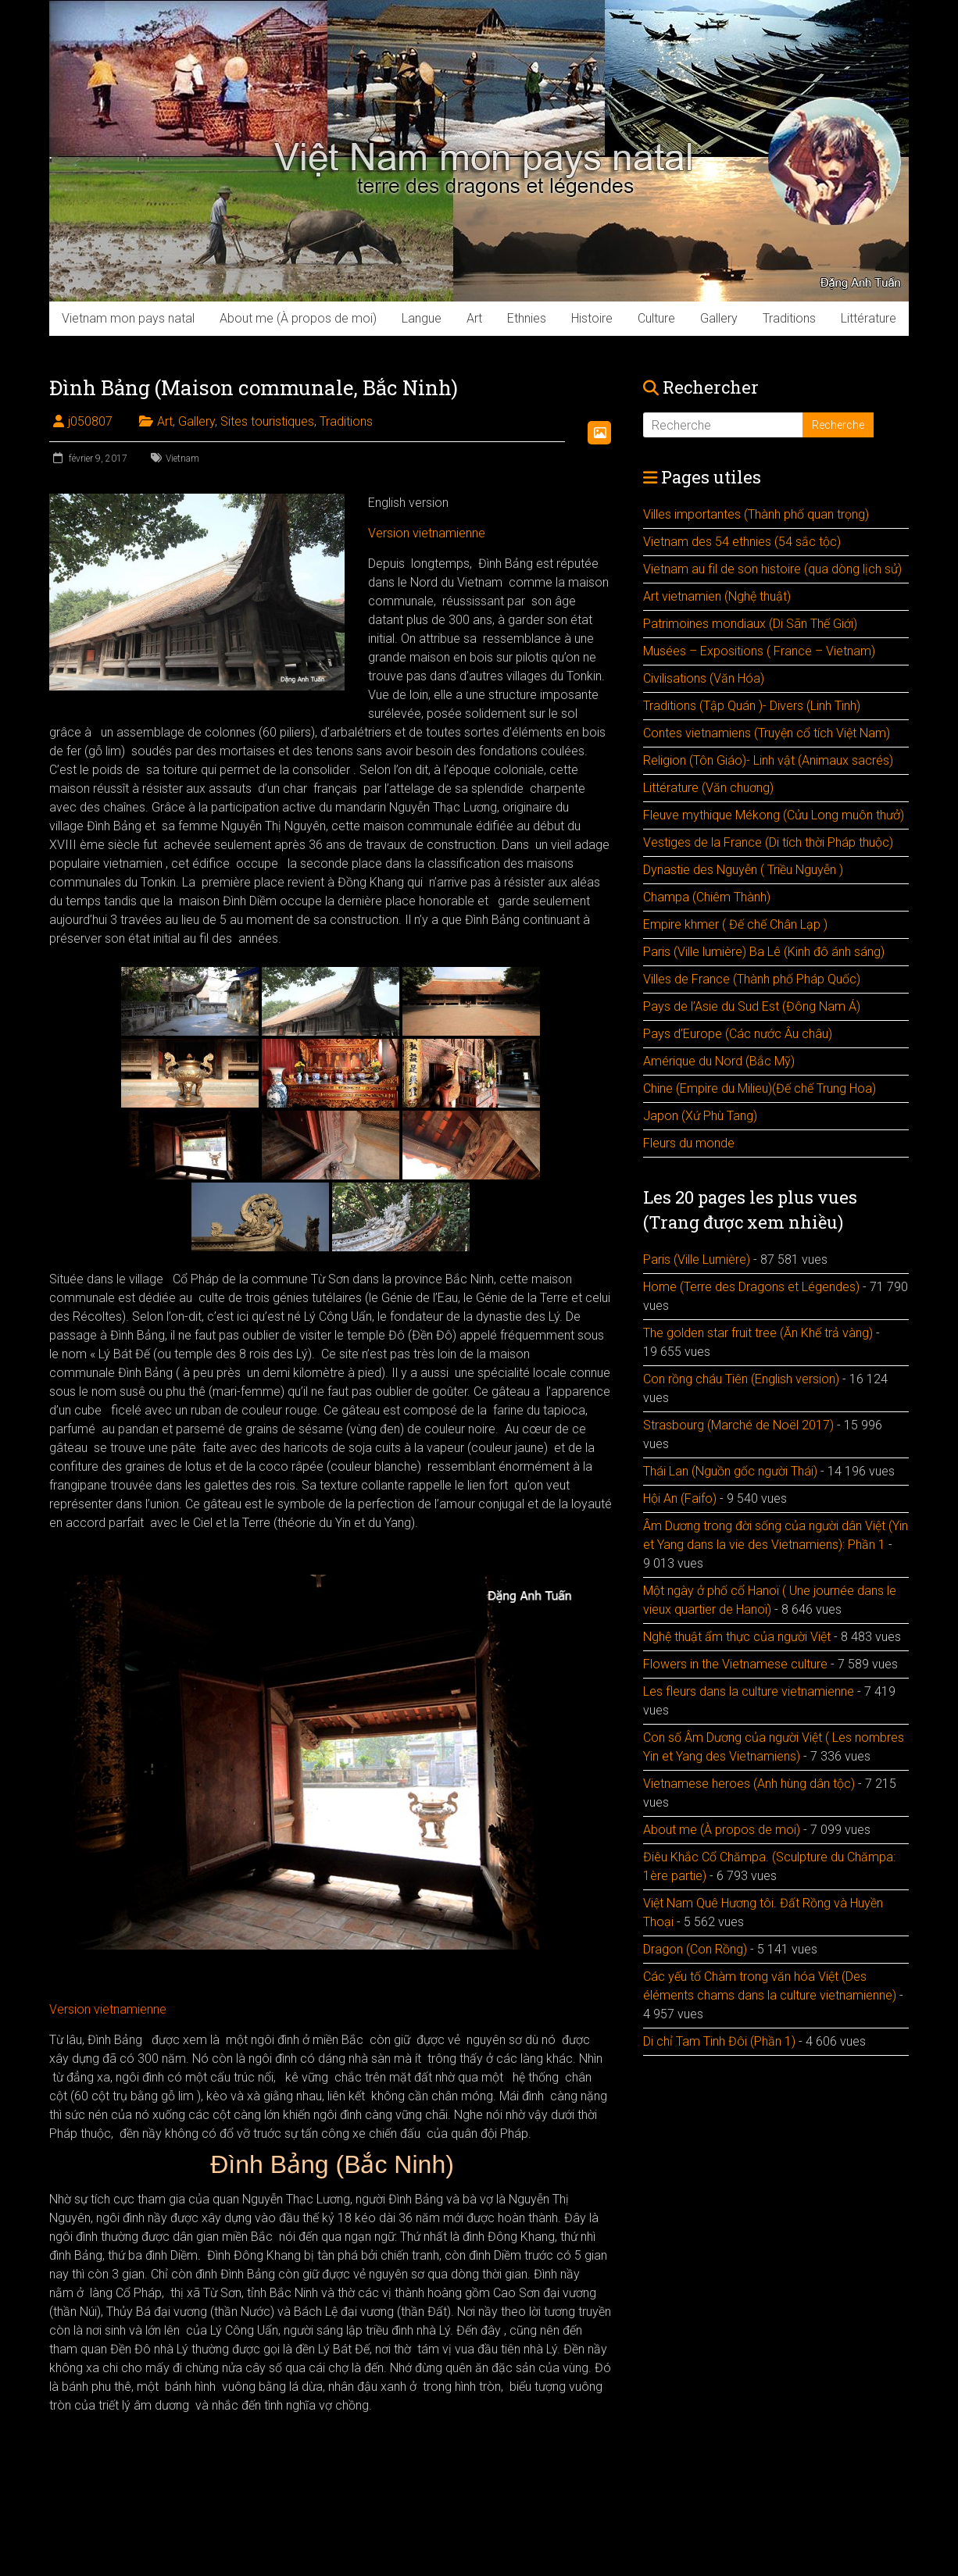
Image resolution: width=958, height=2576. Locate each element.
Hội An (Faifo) (680, 1498)
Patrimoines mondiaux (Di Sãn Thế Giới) (750, 623)
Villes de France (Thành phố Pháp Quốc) (751, 979)
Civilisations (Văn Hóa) (703, 678)
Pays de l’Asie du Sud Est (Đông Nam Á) (751, 1006)
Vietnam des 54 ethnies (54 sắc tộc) (742, 541)
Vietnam (182, 458)
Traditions (789, 318)
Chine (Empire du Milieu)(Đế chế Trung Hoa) (759, 1088)
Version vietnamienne (426, 533)
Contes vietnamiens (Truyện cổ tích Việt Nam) (766, 733)
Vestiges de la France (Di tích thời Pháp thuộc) (768, 842)
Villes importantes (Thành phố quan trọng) (756, 514)
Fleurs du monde (689, 1143)
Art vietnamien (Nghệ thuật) (717, 596)
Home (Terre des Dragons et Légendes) (751, 1286)
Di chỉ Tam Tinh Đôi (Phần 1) (719, 2041)
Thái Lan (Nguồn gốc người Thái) (730, 1471)
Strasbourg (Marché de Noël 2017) (738, 1425)
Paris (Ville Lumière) (696, 1259)
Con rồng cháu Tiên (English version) (741, 1379)
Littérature (868, 318)
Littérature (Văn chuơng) (708, 787)
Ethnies (526, 318)
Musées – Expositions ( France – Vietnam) (759, 651)
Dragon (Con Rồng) (695, 1949)
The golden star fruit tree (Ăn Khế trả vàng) (758, 1332)
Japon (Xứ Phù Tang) (700, 1115)
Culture (656, 318)
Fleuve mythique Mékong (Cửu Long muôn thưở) (773, 815)
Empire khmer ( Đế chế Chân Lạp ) (735, 924)
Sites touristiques (267, 421)
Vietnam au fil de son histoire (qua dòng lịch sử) (772, 569)
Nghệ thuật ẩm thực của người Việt (737, 1636)
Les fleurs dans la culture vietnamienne (748, 1691)
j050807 (90, 421)
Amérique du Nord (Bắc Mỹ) (719, 1061)
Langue (421, 318)
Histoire (592, 318)
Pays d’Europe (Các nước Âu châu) (737, 1033)
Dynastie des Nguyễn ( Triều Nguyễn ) (743, 869)
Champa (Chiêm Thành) (706, 897)
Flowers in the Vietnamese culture (735, 1664)
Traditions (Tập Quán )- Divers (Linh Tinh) (751, 705)
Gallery (719, 318)
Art (474, 318)
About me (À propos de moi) (298, 318)
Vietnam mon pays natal (128, 318)
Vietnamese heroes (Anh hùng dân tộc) (749, 1783)
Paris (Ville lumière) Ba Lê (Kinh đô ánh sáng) (764, 951)
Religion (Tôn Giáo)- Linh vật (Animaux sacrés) (768, 760)
